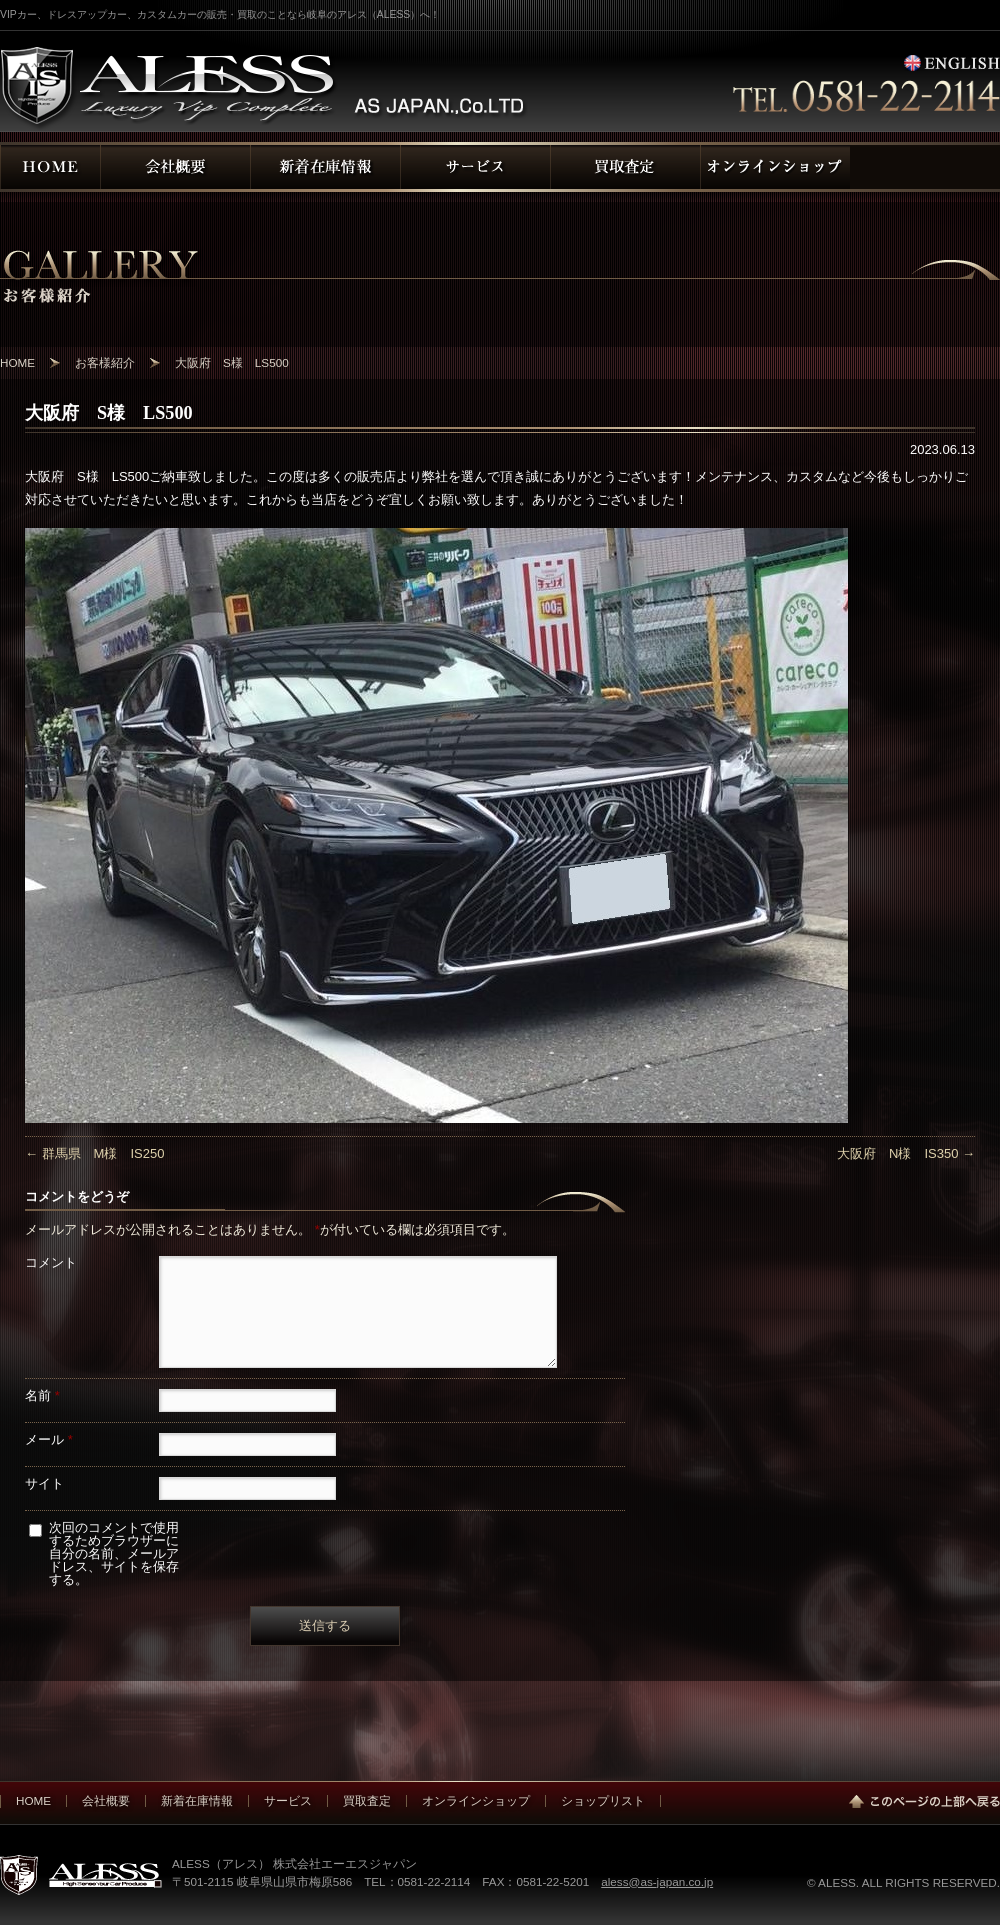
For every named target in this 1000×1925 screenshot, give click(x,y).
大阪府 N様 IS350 (906, 1153)
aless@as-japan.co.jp (657, 1881)
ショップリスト (603, 1800)
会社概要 (106, 1800)
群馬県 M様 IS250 (94, 1153)
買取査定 (367, 1800)
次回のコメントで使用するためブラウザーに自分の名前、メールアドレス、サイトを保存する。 (114, 1553)
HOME (33, 1800)
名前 (42, 1395)
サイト (44, 1483)
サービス (288, 1800)
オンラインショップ (476, 1800)
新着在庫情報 (197, 1800)
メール (49, 1439)
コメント (51, 1262)
